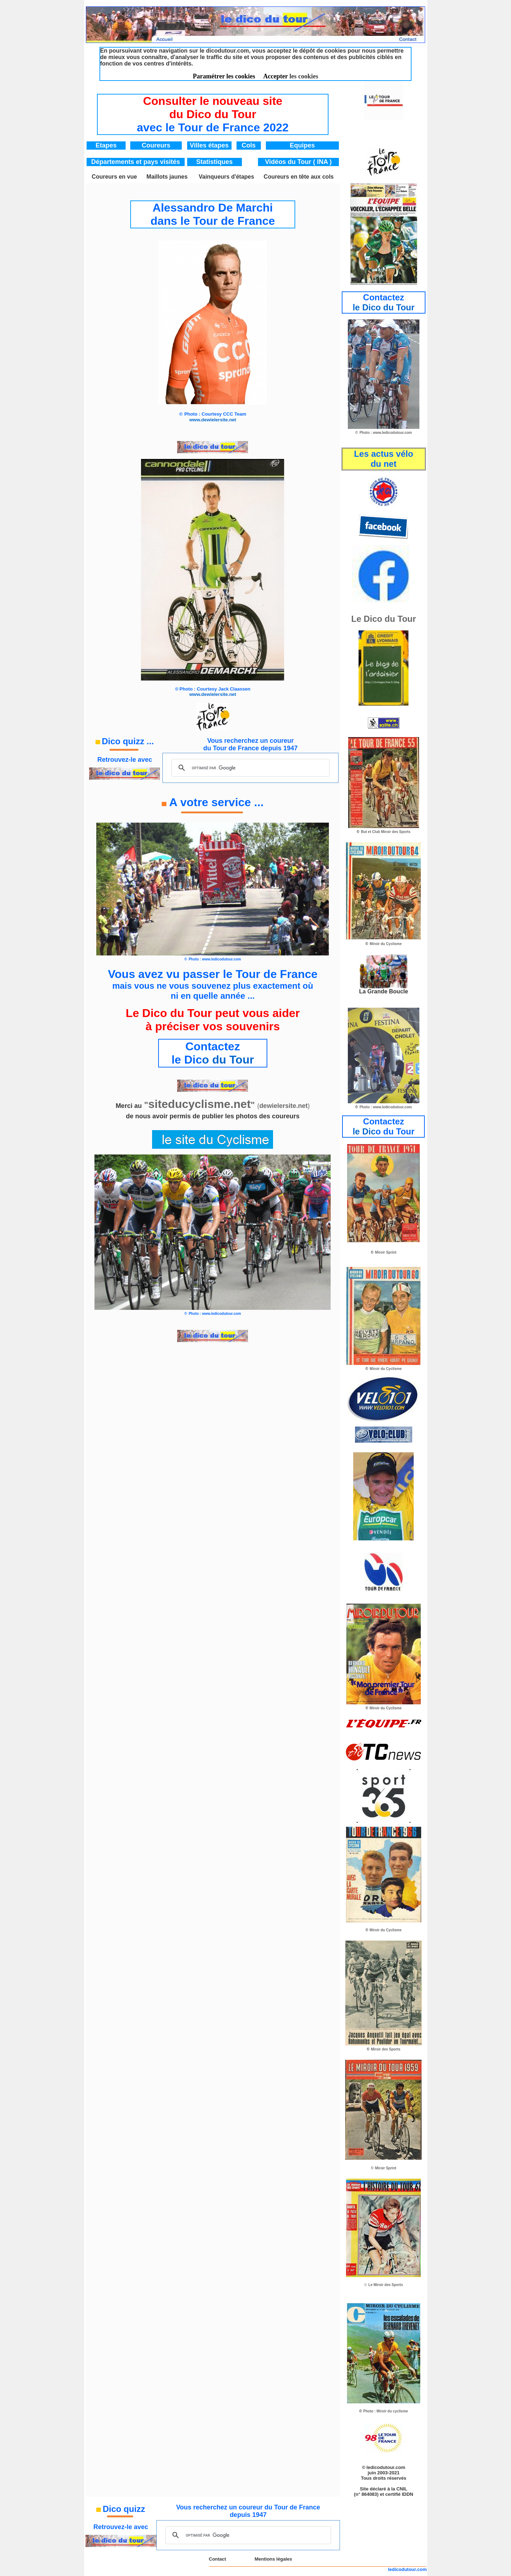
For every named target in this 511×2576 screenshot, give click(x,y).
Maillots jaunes (167, 177)
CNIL (401, 2489)
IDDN (407, 2494)
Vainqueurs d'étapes (226, 177)
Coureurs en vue (114, 177)
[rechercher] (249, 768)
